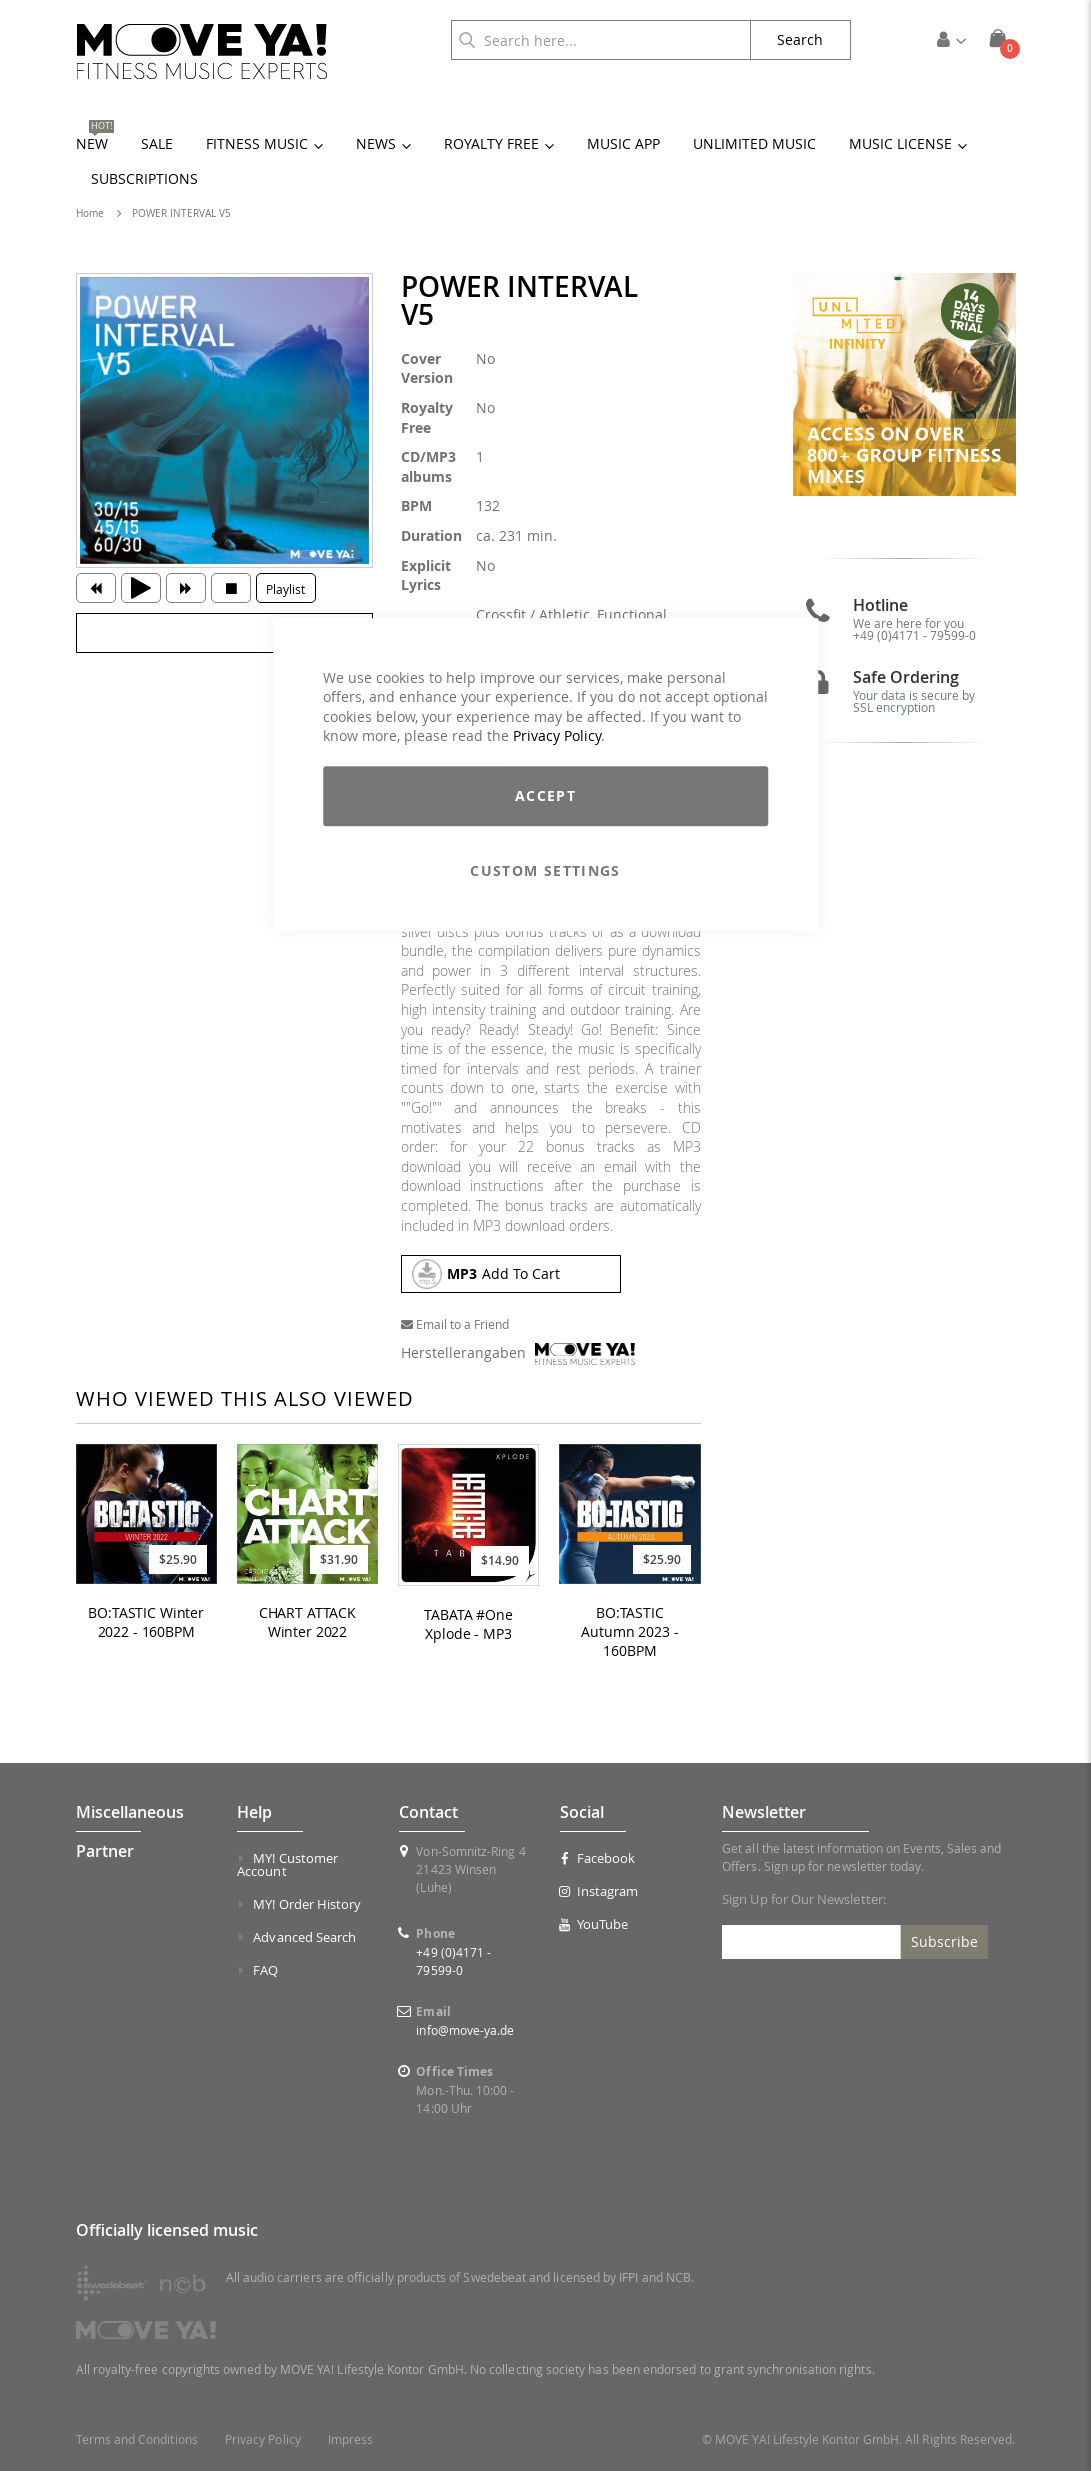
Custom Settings (545, 870)
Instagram (599, 1891)
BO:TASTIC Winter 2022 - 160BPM (146, 1622)
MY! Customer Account (287, 1864)
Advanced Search (304, 1937)
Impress (350, 2439)
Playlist (285, 589)
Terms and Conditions (137, 2439)
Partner (105, 1851)
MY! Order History (307, 1904)
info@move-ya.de (465, 2030)
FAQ (265, 1970)
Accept (545, 795)
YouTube (594, 1924)
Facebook (597, 1858)
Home (90, 213)
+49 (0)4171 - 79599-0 (914, 635)
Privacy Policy (557, 736)
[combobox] (601, 40)
